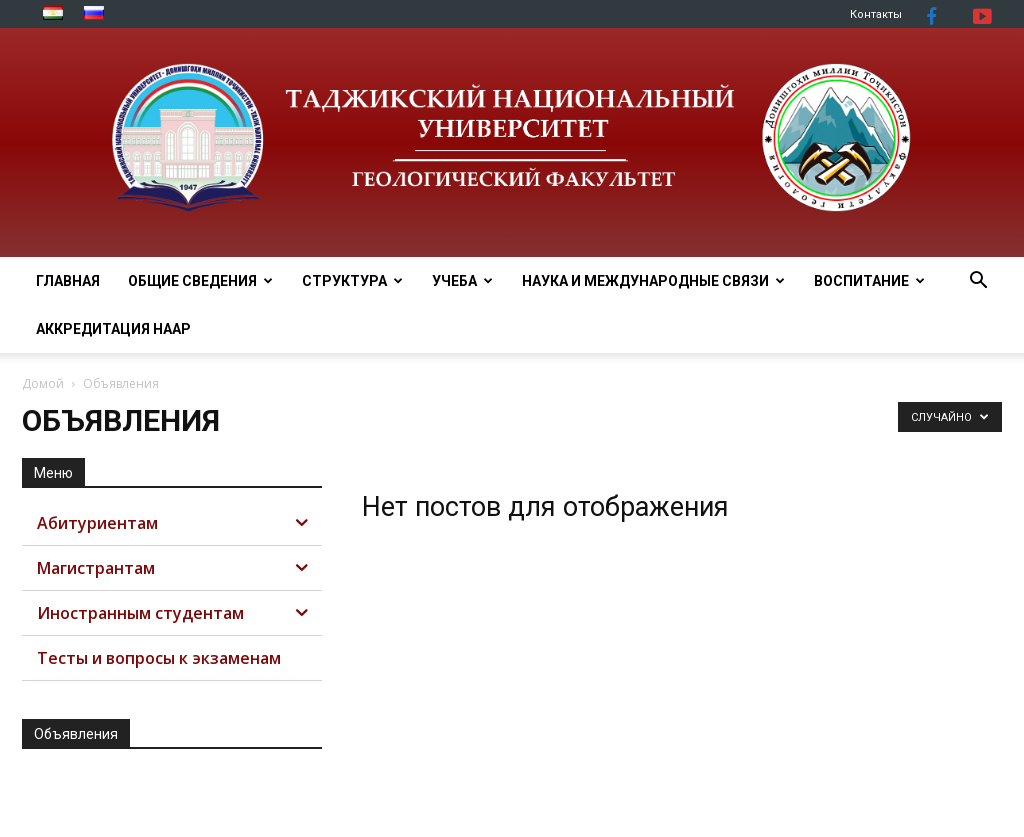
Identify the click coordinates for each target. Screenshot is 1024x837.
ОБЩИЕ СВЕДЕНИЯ (200, 281)
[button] (978, 282)
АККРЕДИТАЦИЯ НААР (113, 329)
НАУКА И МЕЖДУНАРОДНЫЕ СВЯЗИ (653, 281)
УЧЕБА (462, 281)
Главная (68, 281)
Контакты (876, 14)
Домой (43, 383)
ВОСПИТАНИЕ (869, 281)
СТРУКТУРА (352, 281)
